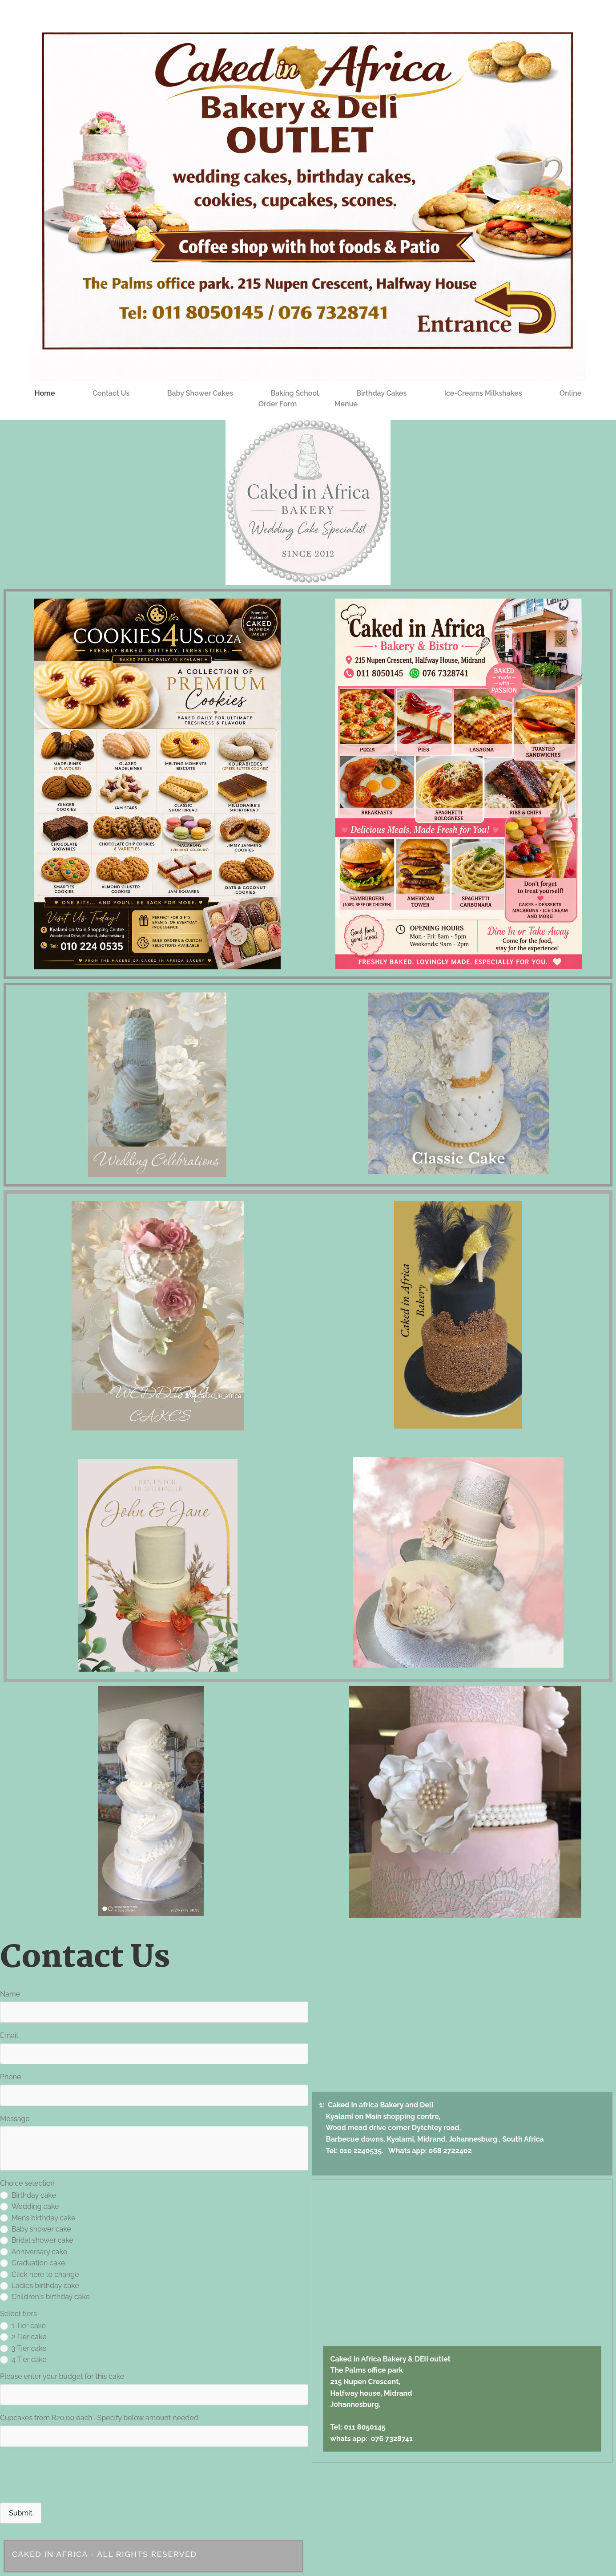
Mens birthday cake (37, 2218)
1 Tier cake (23, 2325)
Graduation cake (32, 2263)
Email (9, 2035)
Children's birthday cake (45, 2296)
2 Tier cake (23, 2337)
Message (15, 2118)
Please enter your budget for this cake (62, 2376)
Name (10, 1994)
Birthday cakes (381, 393)
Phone (10, 2077)
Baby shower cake (35, 2229)
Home (45, 393)
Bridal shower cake (36, 2240)
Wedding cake (29, 2206)
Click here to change (39, 2274)
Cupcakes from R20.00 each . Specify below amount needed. (100, 2418)
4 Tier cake (23, 2359)
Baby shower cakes (200, 393)
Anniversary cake (33, 2252)
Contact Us (111, 393)
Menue (346, 404)
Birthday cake (28, 2195)
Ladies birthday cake (39, 2285)
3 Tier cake (23, 2348)
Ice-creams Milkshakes (483, 393)
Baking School (295, 393)
